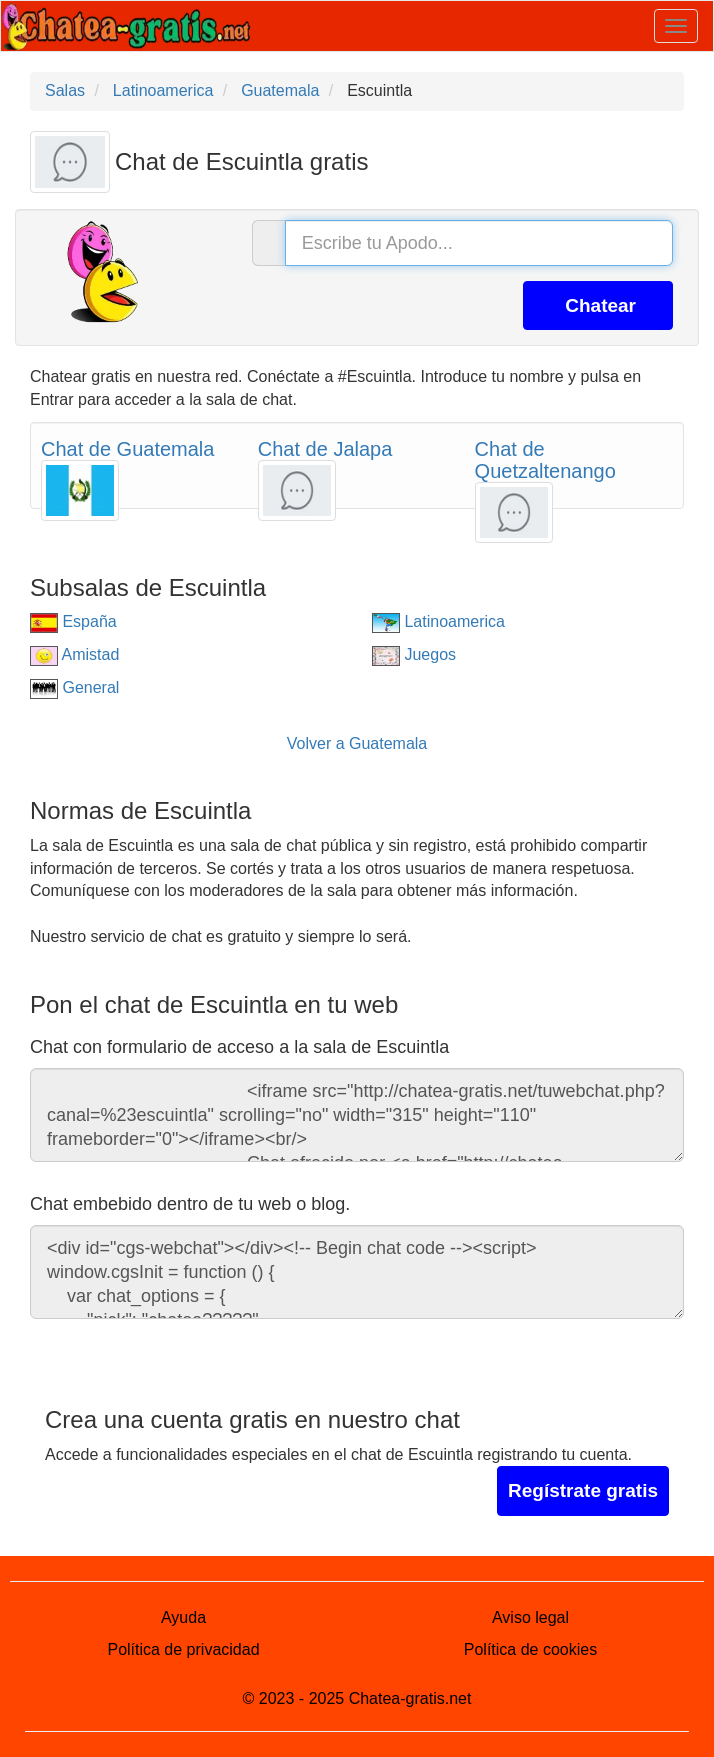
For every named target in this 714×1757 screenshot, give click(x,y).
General (74, 687)
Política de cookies (530, 1649)
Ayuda (183, 1617)
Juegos (414, 654)
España (73, 621)
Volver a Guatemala (357, 743)
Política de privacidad (183, 1649)
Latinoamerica (438, 621)
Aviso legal (530, 1617)
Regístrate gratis (583, 1490)
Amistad (74, 654)
